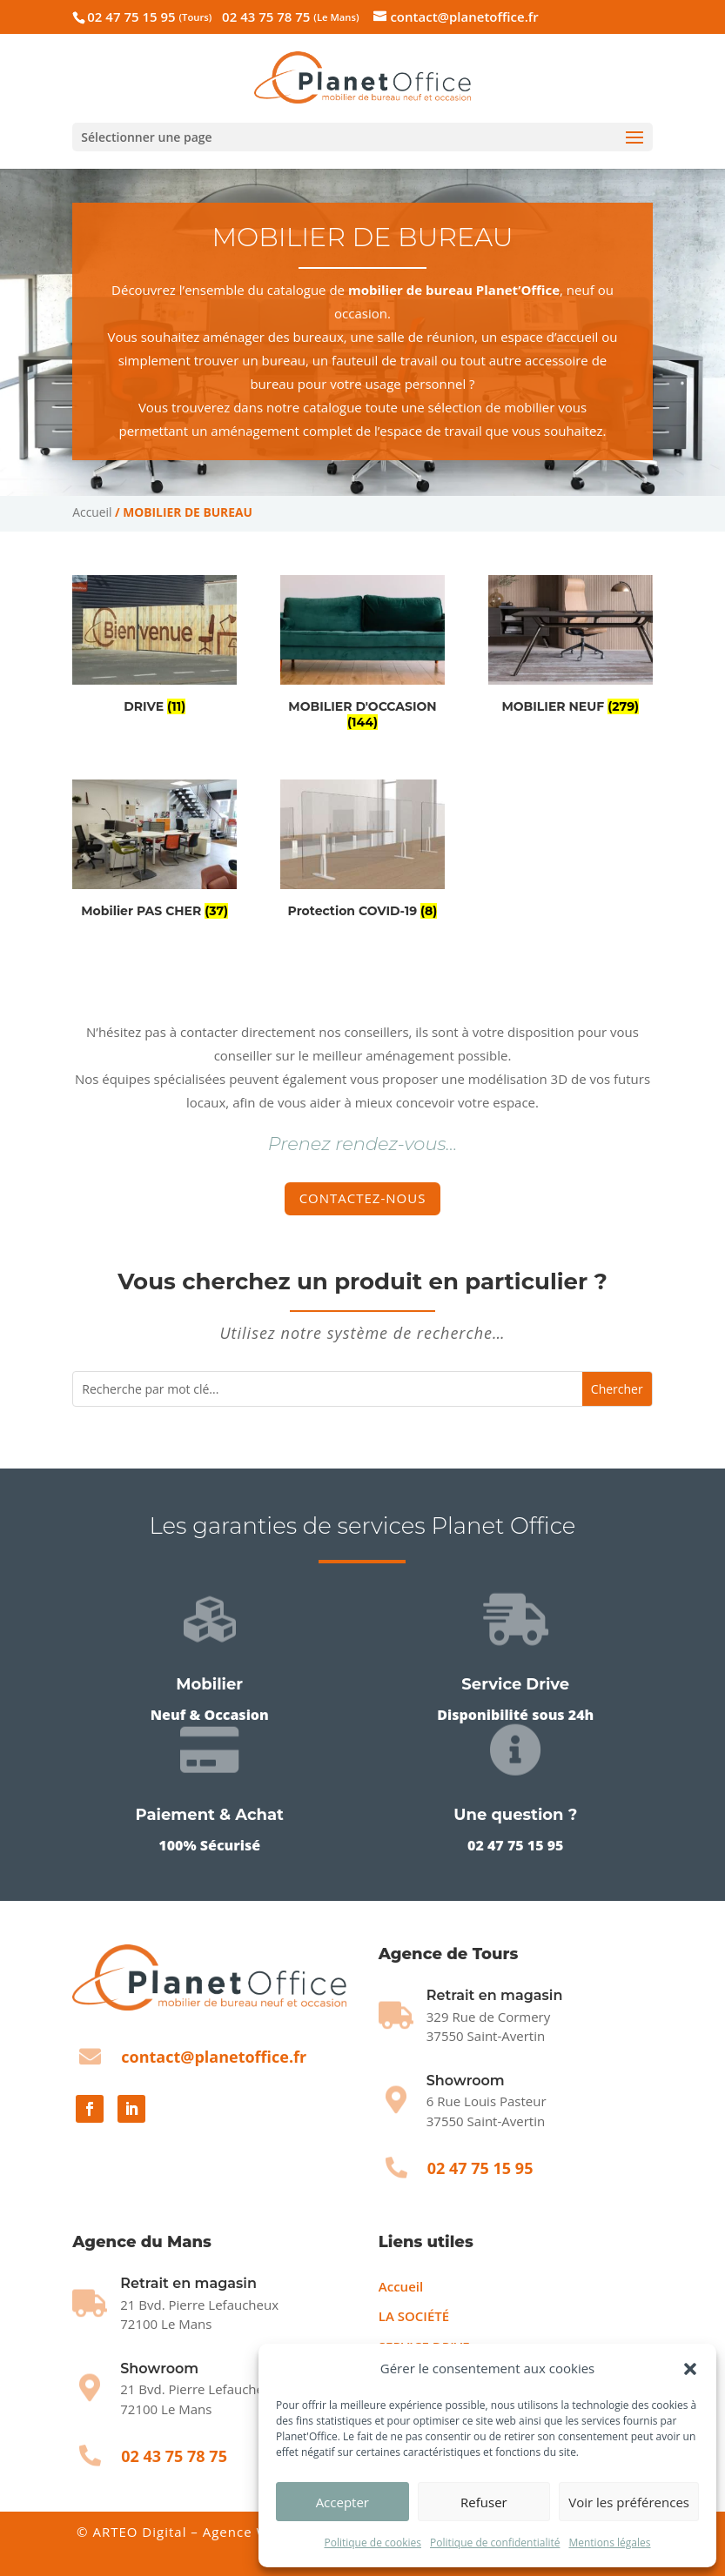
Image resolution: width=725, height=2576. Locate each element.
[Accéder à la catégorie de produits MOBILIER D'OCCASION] (362, 655)
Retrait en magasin (188, 2283)
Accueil (91, 512)
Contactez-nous (362, 1198)
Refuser (483, 2502)
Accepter (342, 2502)
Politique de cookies (372, 2542)
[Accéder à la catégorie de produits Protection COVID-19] (362, 852)
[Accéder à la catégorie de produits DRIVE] (154, 647)
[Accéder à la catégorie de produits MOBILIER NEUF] (570, 647)
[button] (690, 2369)
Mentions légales (609, 2542)
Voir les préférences (628, 2502)
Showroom (465, 2080)
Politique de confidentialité (495, 2542)
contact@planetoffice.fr (213, 2056)
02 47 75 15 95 (149, 16)
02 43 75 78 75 (290, 16)
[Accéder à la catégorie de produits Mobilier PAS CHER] (154, 852)
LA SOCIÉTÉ (414, 2316)
